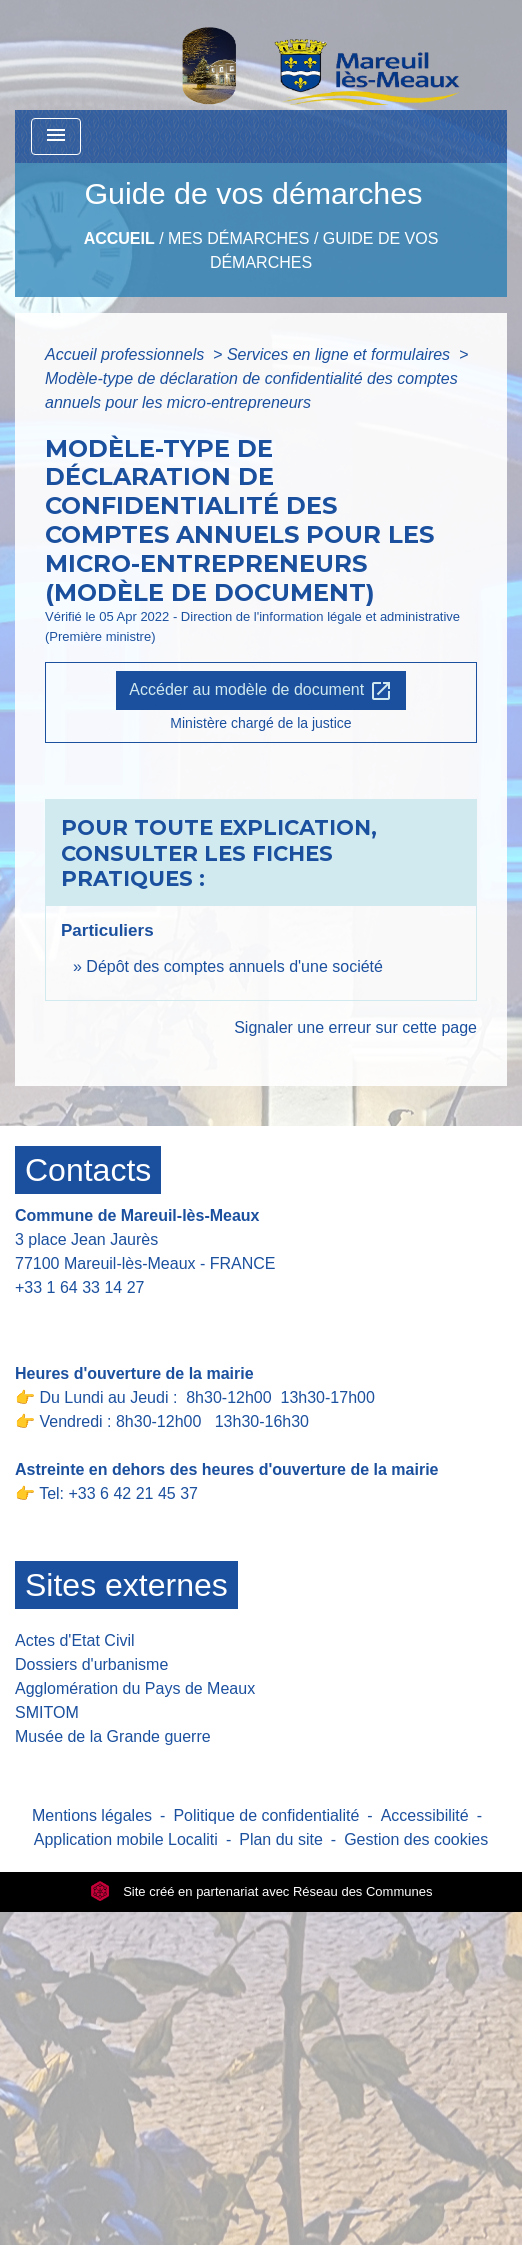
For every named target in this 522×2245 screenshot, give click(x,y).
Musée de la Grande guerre (113, 1736)
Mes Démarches (238, 238)
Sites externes (126, 1585)
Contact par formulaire (107, 1318)
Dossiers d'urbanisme (91, 1664)
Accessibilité (425, 1815)
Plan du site (281, 1839)
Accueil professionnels (127, 354)
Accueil (119, 238)
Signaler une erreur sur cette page (355, 1027)
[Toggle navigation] (56, 136)
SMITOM (47, 1712)
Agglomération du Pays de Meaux (135, 1688)
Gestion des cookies (416, 1839)
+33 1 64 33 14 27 (79, 1287)
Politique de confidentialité (266, 1815)
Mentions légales (92, 1815)
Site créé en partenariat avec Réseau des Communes (261, 1891)
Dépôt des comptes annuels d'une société (234, 966)
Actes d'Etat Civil (75, 1640)
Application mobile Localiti (126, 1839)
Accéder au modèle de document (260, 691)
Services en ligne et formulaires (341, 354)
